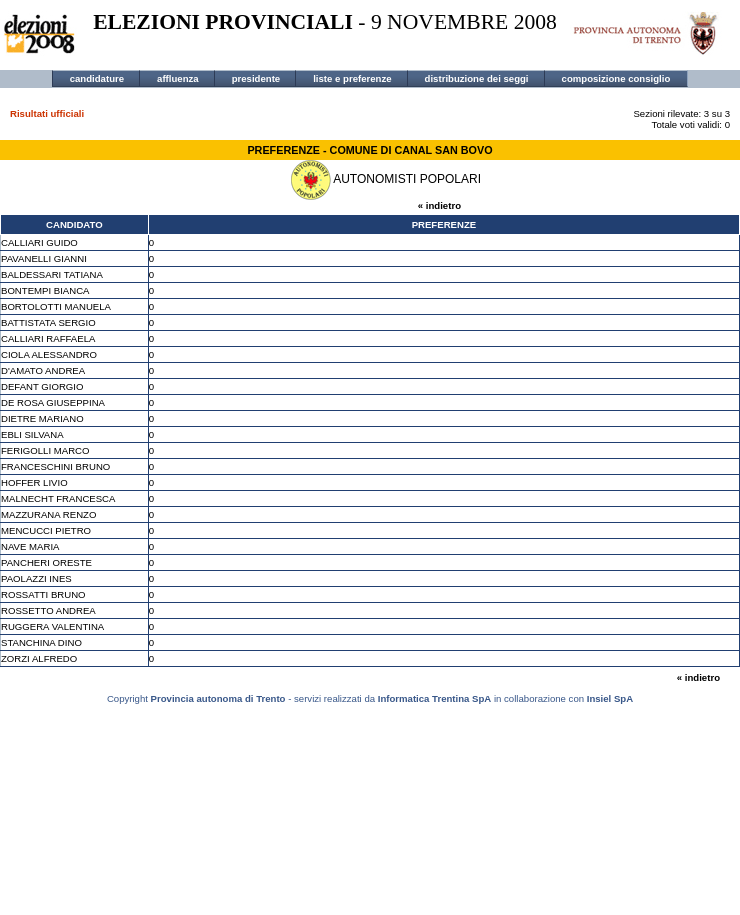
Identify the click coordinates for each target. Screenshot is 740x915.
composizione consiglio (616, 78)
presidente (256, 78)
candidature (97, 78)
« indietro (439, 205)
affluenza (178, 78)
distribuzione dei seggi (477, 78)
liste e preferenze (352, 78)
